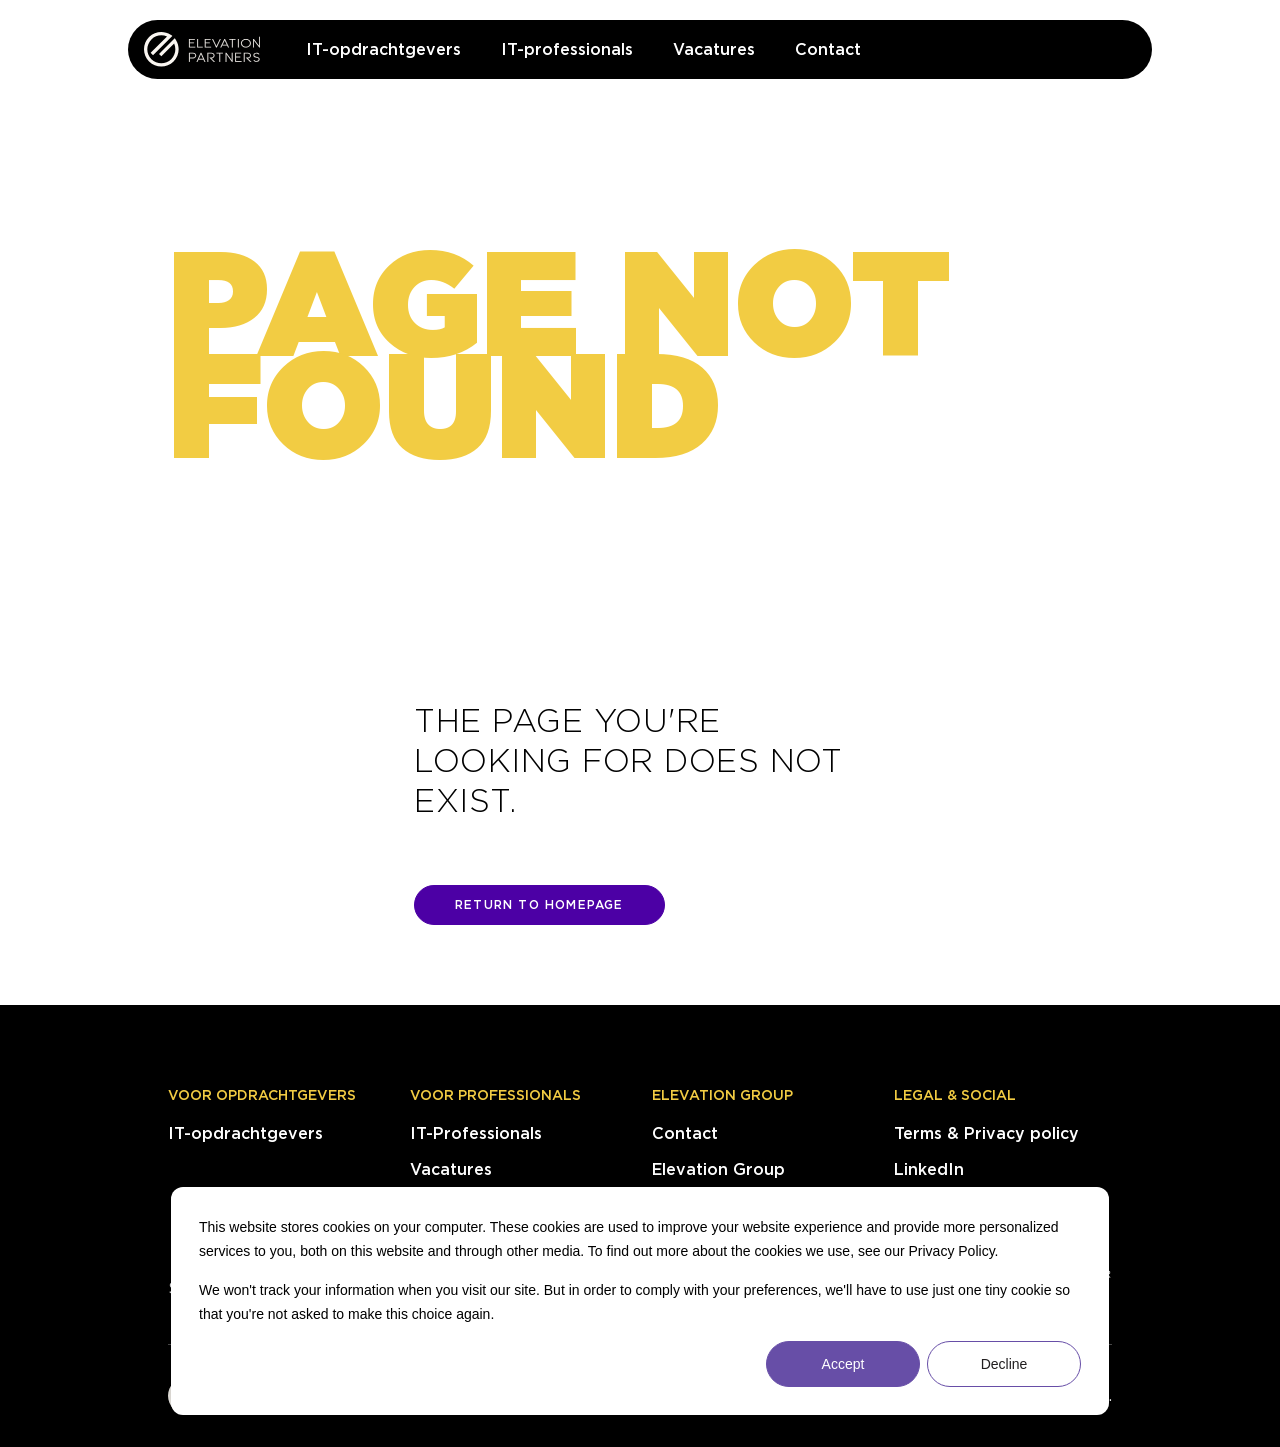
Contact (685, 1133)
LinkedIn (929, 1169)
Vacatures (451, 1169)
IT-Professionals (476, 1133)
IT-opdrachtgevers (245, 1133)
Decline (1004, 1364)
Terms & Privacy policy (986, 1133)
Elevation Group (722, 1095)
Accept (843, 1364)
